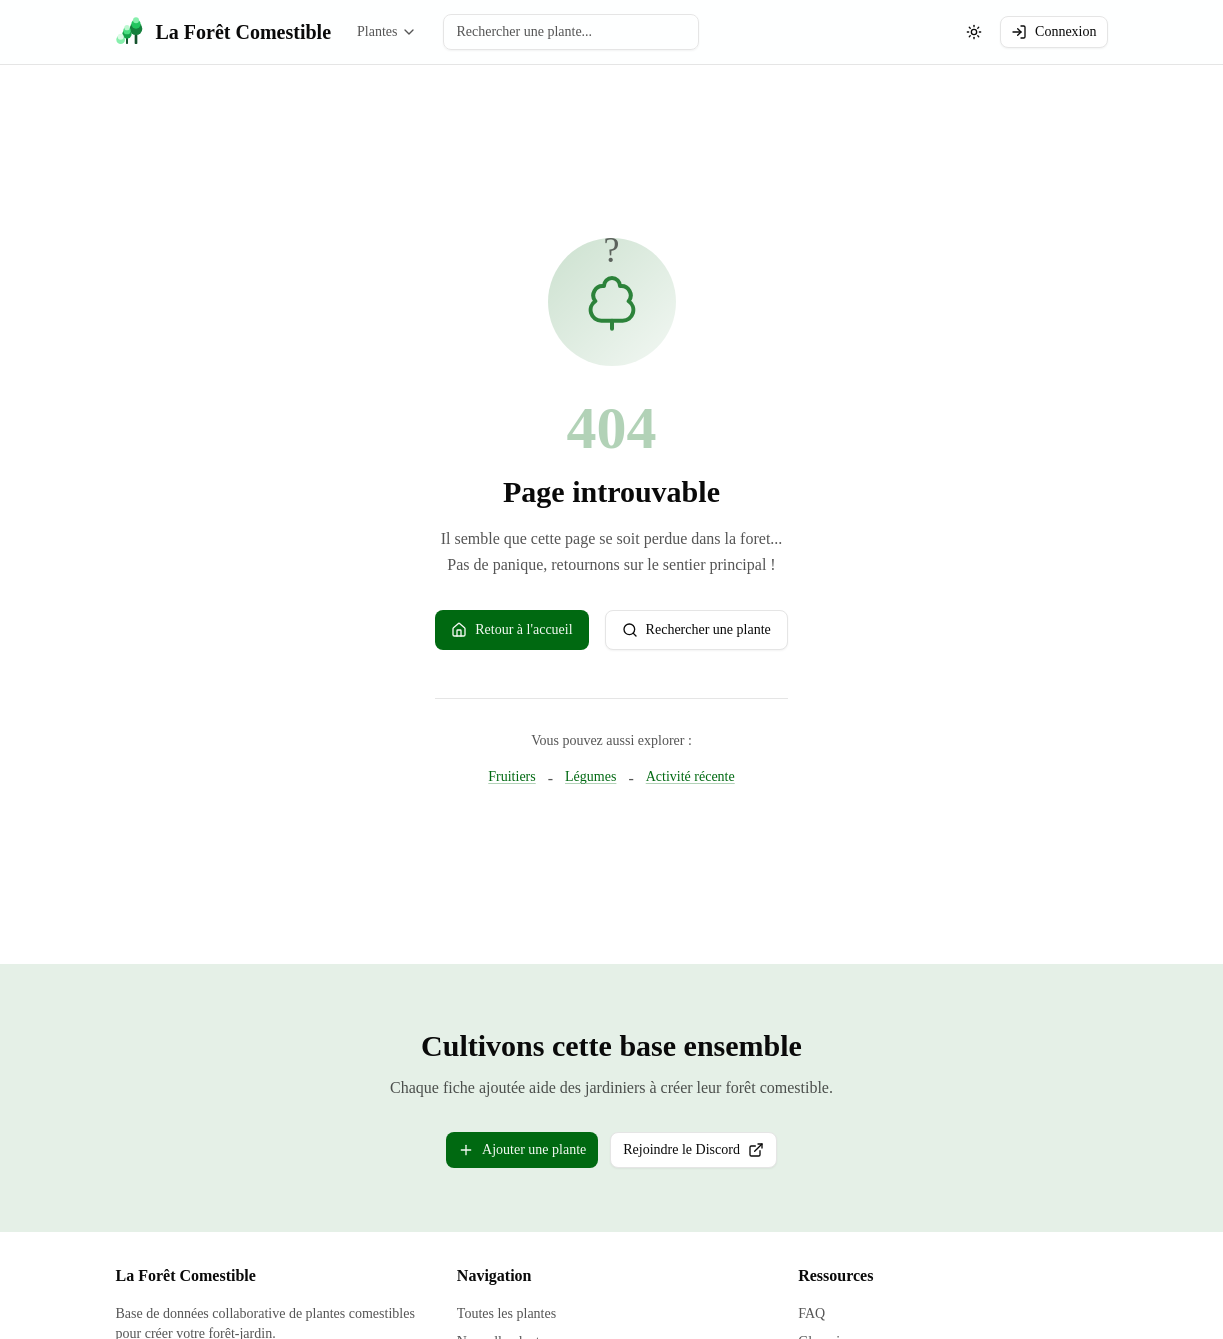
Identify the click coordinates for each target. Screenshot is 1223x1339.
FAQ (811, 1313)
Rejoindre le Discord (700, 1154)
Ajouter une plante (522, 1150)
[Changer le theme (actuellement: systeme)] (974, 32)
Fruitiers (511, 776)
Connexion (1053, 32)
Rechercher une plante (696, 630)
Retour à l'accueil (511, 630)
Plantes (387, 32)
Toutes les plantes (506, 1313)
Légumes (590, 776)
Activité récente (690, 776)
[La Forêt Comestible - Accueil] (224, 32)
